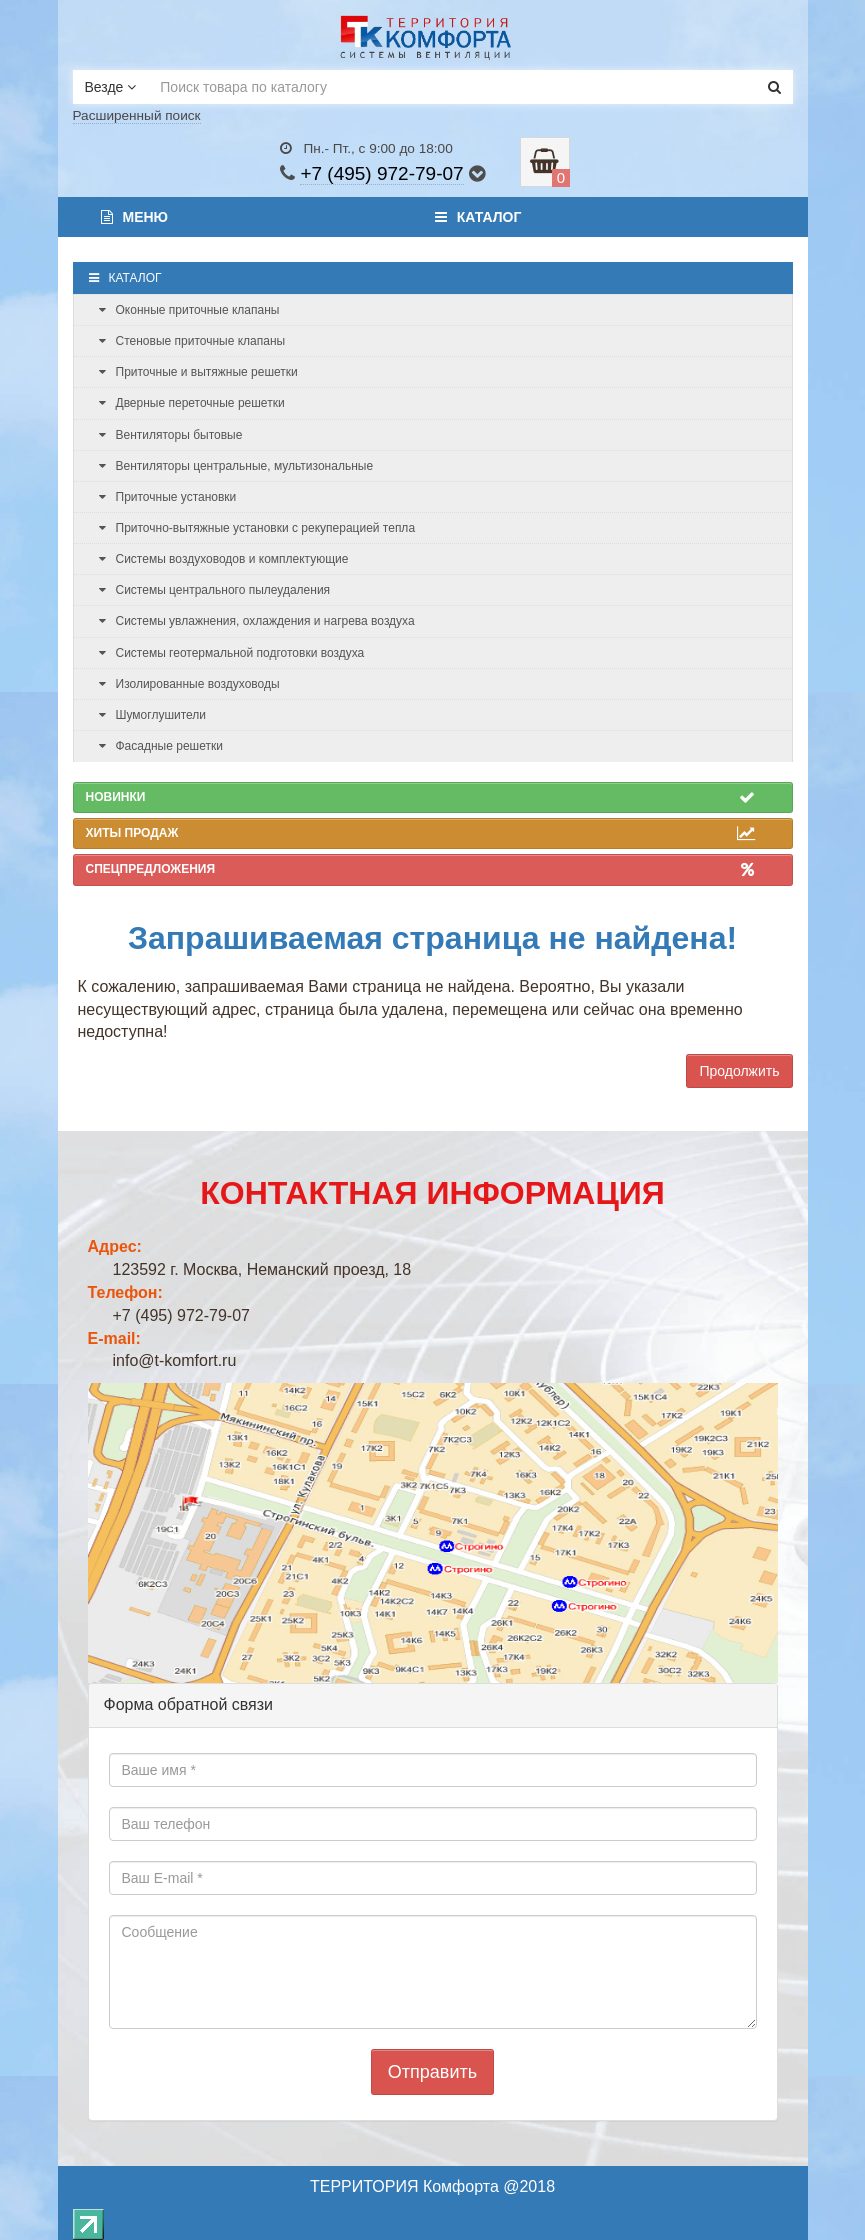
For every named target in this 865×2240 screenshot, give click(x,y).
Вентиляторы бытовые (171, 435)
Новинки (420, 797)
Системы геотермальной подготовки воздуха (232, 653)
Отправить (432, 2072)
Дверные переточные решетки (192, 403)
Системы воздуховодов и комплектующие (224, 559)
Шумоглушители (153, 715)
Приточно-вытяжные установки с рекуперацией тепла (257, 528)
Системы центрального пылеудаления (215, 590)
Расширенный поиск (137, 115)
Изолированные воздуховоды (189, 684)
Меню (135, 217)
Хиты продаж (420, 833)
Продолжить (739, 1071)
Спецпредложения (420, 869)
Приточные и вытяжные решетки (198, 372)
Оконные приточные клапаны (189, 310)
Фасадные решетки (161, 746)
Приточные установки (168, 497)
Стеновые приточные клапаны (192, 341)
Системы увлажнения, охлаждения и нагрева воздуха (257, 621)
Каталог (478, 217)
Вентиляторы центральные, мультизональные (236, 466)
